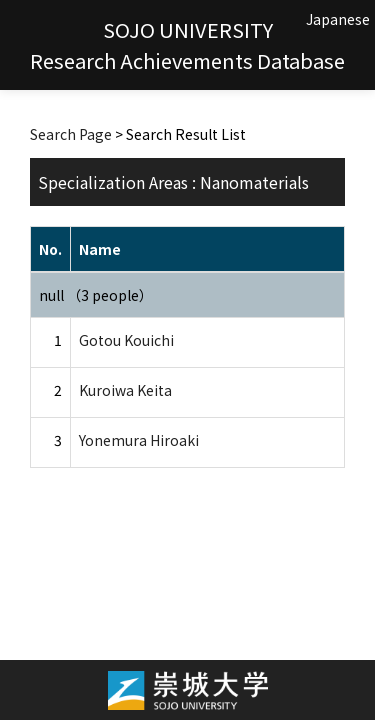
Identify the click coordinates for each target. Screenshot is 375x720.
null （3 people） (96, 295)
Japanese (338, 19)
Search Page (71, 134)
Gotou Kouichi (126, 340)
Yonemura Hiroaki (139, 440)
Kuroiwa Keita (125, 390)
